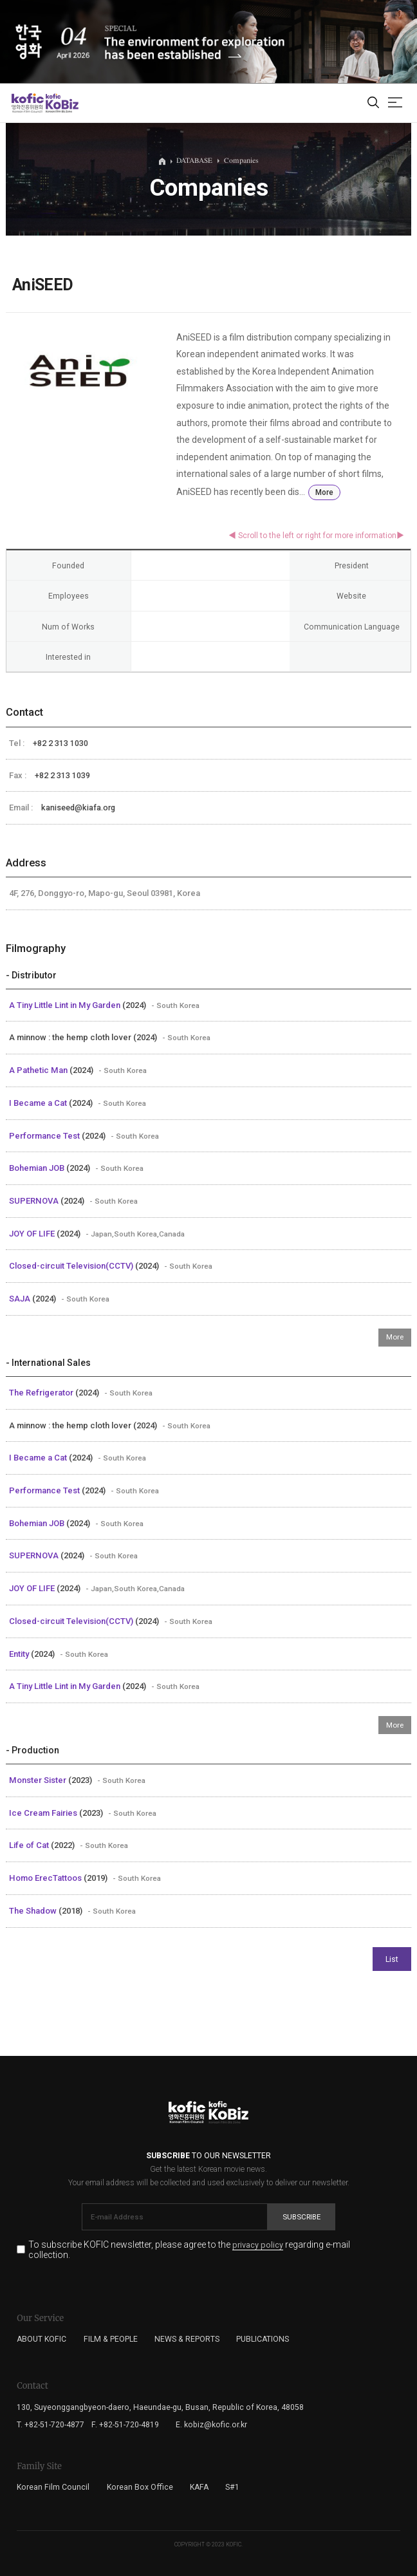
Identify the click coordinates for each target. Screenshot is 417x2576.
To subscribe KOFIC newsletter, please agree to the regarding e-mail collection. (189, 2249)
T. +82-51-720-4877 (50, 2424)
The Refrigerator (42, 1392)
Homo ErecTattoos (46, 1878)
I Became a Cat (39, 1103)
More (324, 492)
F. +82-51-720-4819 (125, 2424)
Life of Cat (30, 1845)
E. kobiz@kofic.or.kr (211, 2424)
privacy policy (257, 2245)
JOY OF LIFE (33, 1233)
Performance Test (45, 1136)
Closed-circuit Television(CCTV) (72, 1266)
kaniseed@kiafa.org (78, 807)
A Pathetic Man (39, 1070)
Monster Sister (38, 1780)
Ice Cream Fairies (44, 1813)
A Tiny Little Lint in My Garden (65, 1005)
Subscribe (301, 2216)
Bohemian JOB (37, 1168)
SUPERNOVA (34, 1201)
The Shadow (34, 1911)
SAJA (20, 1298)
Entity (20, 1654)
